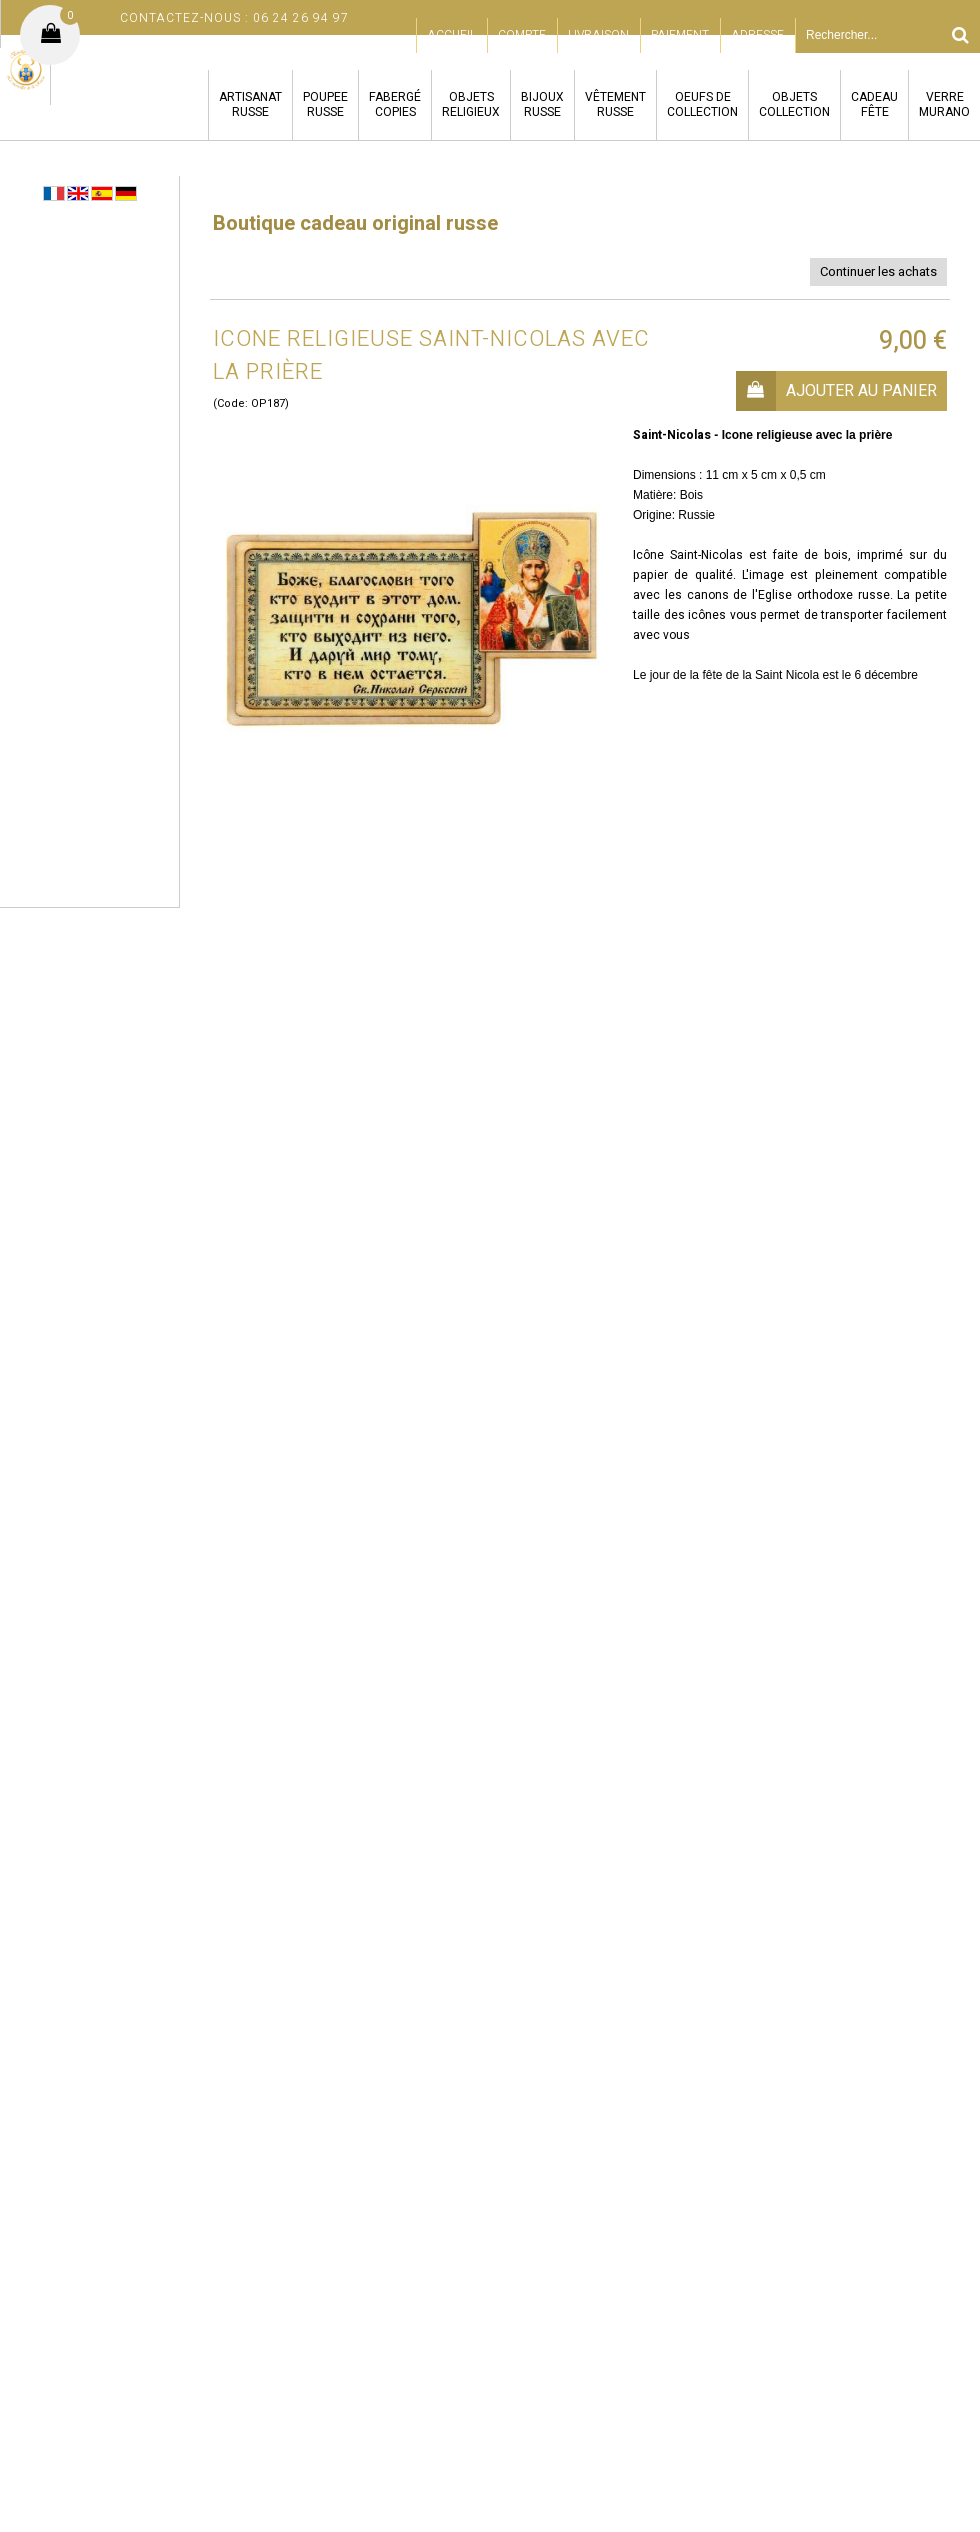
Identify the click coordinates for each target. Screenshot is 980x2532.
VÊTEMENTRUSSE (615, 104)
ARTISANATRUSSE (250, 104)
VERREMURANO (944, 104)
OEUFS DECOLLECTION (702, 104)
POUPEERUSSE (325, 104)
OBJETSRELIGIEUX (471, 104)
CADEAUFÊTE (874, 104)
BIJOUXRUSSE (542, 104)
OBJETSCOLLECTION (794, 104)
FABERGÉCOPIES (395, 104)
